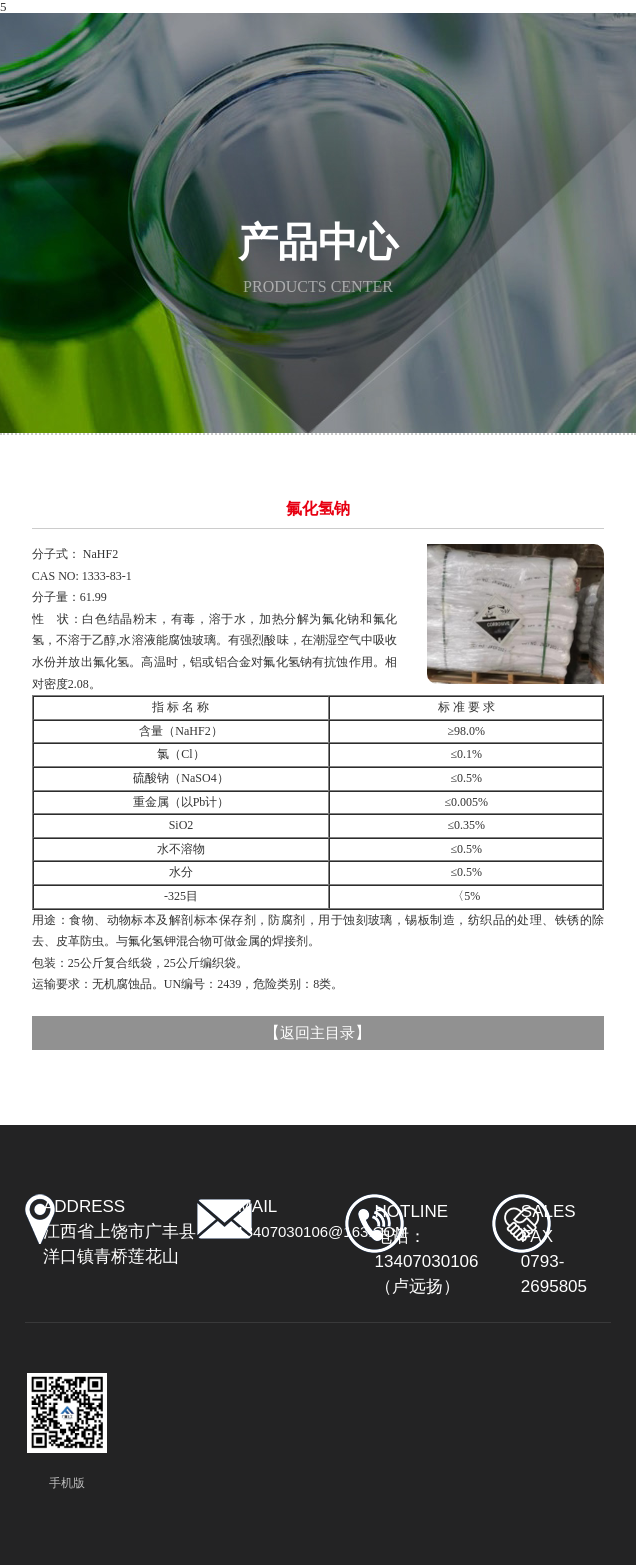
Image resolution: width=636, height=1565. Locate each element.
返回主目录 (317, 1033)
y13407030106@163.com (316, 1231)
